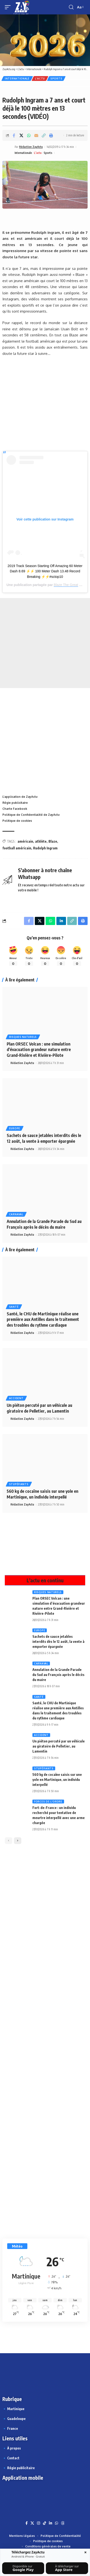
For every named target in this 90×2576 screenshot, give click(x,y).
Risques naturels (23, 1036)
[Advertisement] (45, 643)
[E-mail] (36, 135)
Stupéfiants (19, 1484)
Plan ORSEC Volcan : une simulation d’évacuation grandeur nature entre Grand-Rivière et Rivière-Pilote (39, 1049)
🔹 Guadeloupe (14, 2419)
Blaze (52, 841)
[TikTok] (44, 2523)
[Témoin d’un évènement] (45, 2083)
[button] (9, 7)
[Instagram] (38, 2523)
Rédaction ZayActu (31, 147)
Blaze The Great (66, 585)
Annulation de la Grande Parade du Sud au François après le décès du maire (58, 1675)
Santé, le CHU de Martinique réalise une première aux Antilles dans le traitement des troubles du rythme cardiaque (43, 1319)
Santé (14, 1306)
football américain (16, 848)
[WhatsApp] (56, 2523)
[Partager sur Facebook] (14, 135)
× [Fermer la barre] (85, 2552)
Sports (56, 78)
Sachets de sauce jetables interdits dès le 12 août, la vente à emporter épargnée (44, 1138)
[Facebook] (26, 2523)
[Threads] (63, 2523)
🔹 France (10, 2428)
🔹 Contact (10, 2458)
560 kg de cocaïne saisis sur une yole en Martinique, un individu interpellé (57, 1779)
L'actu (40, 78)
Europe (14, 1128)
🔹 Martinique (13, 2409)
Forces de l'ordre (48, 1801)
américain (25, 841)
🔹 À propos (11, 2448)
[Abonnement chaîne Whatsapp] (45, 2193)
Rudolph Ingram (45, 848)
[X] (32, 2523)
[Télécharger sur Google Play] (23, 2568)
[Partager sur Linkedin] (61, 921)
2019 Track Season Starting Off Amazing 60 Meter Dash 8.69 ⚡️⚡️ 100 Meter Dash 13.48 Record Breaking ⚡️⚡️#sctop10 (45, 571)
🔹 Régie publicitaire (18, 2468)
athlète (41, 841)
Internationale (17, 78)
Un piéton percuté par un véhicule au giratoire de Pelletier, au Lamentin (39, 1408)
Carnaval (16, 1214)
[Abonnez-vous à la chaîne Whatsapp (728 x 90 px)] (45, 218)
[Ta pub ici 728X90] (45, 90)
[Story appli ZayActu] (45, 1922)
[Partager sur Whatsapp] (28, 135)
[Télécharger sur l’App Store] (67, 2568)
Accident (16, 1398)
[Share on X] (21, 135)
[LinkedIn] (50, 2523)
